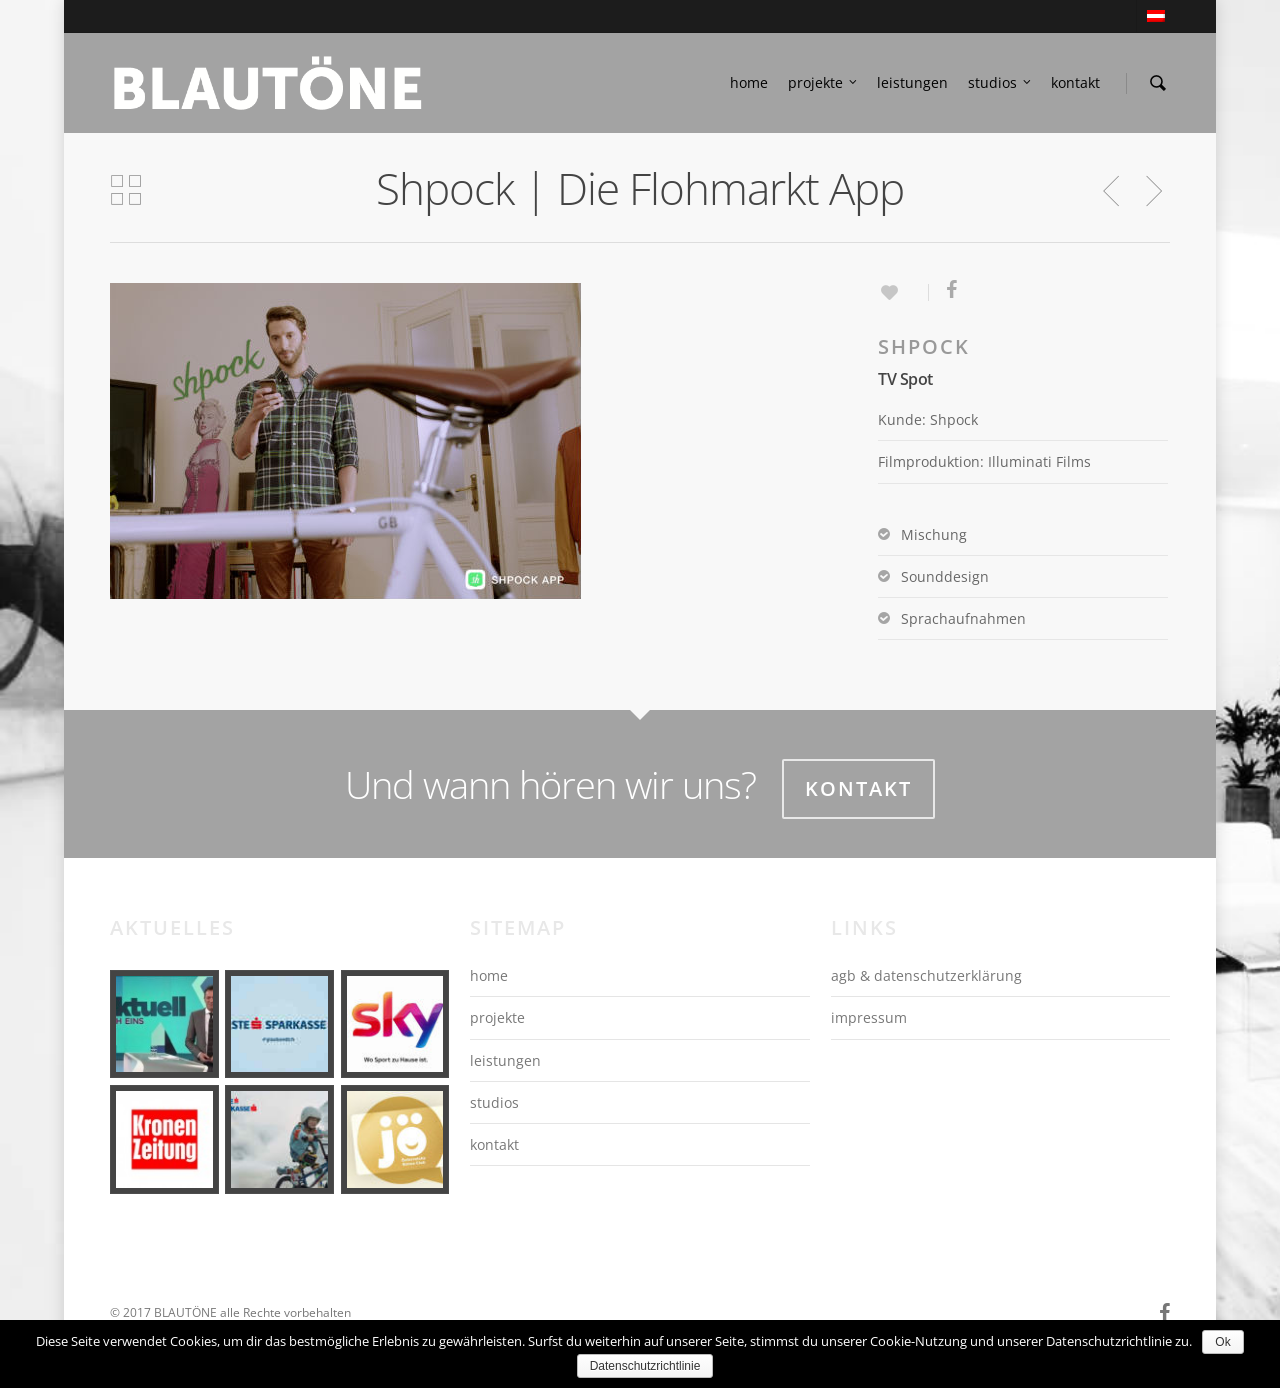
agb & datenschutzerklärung (926, 975)
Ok (1222, 1342)
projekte (823, 83)
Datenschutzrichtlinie (645, 1366)
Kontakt (858, 788)
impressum (869, 1017)
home (749, 82)
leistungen (912, 82)
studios (1000, 83)
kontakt (1075, 82)
